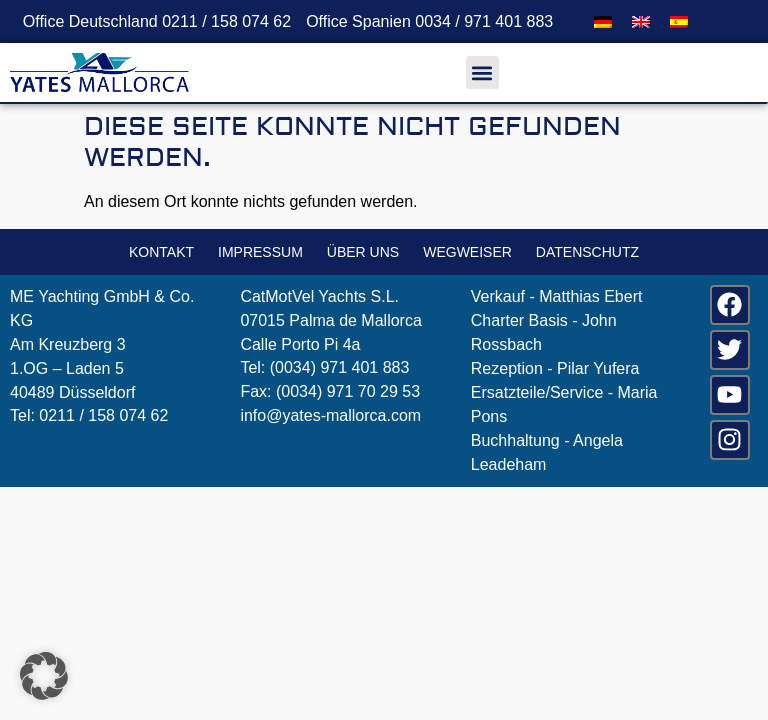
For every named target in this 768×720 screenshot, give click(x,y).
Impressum (260, 252)
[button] (482, 72)
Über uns (363, 252)
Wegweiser (467, 252)
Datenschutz (587, 252)
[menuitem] (603, 21)
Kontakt (161, 252)
